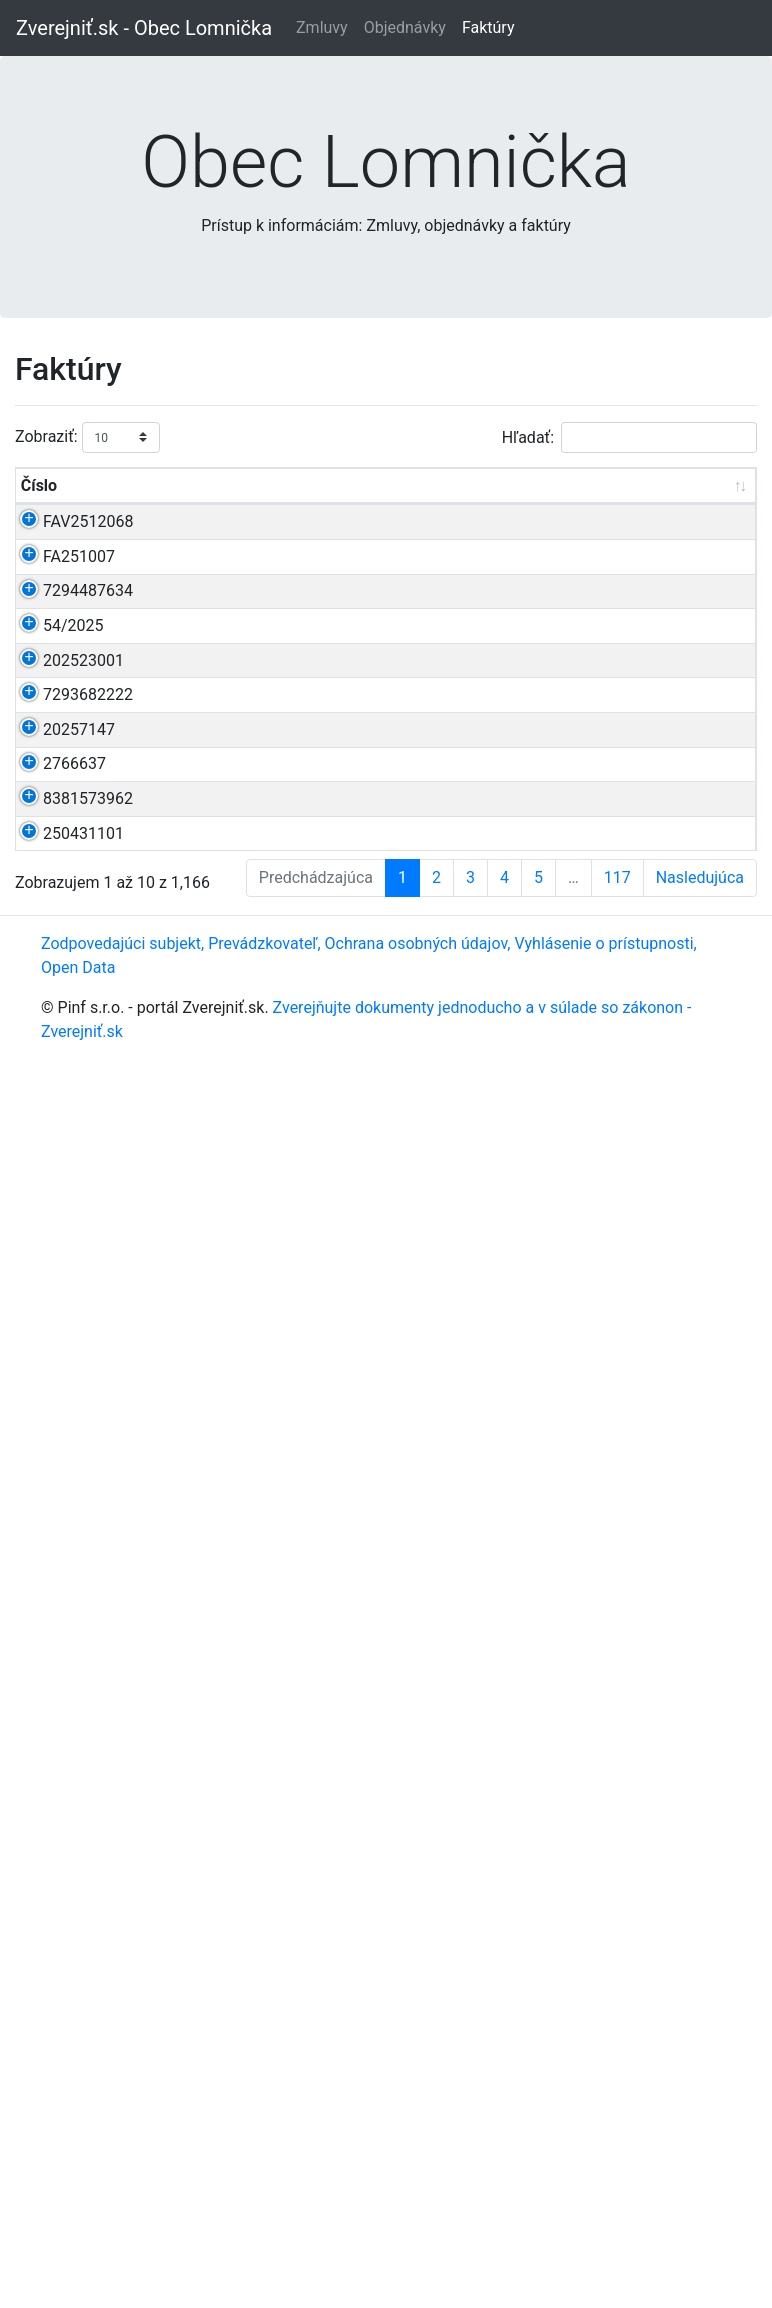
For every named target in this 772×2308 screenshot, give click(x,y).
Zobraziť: (87, 437)
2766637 (74, 1603)
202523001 (83, 1068)
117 (617, 2125)
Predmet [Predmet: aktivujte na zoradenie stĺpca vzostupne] (180, 509)
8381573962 (88, 1710)
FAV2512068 (88, 545)
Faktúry (488, 27)
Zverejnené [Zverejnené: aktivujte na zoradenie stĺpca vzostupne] (504, 509)
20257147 (79, 1497)
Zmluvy (322, 27)
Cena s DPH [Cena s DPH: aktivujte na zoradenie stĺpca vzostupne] (278, 497)
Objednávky (405, 27)
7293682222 (88, 1366)
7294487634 (88, 758)
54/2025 (73, 889)
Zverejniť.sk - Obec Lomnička (144, 28)
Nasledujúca (700, 2125)
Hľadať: (629, 437)
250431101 (83, 1841)
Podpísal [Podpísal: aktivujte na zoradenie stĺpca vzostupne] (703, 509)
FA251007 (79, 652)
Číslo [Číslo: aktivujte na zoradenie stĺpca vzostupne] (39, 509)
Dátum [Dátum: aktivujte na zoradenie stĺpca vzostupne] (353, 509)
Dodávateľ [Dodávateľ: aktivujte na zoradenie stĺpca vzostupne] (606, 509)
